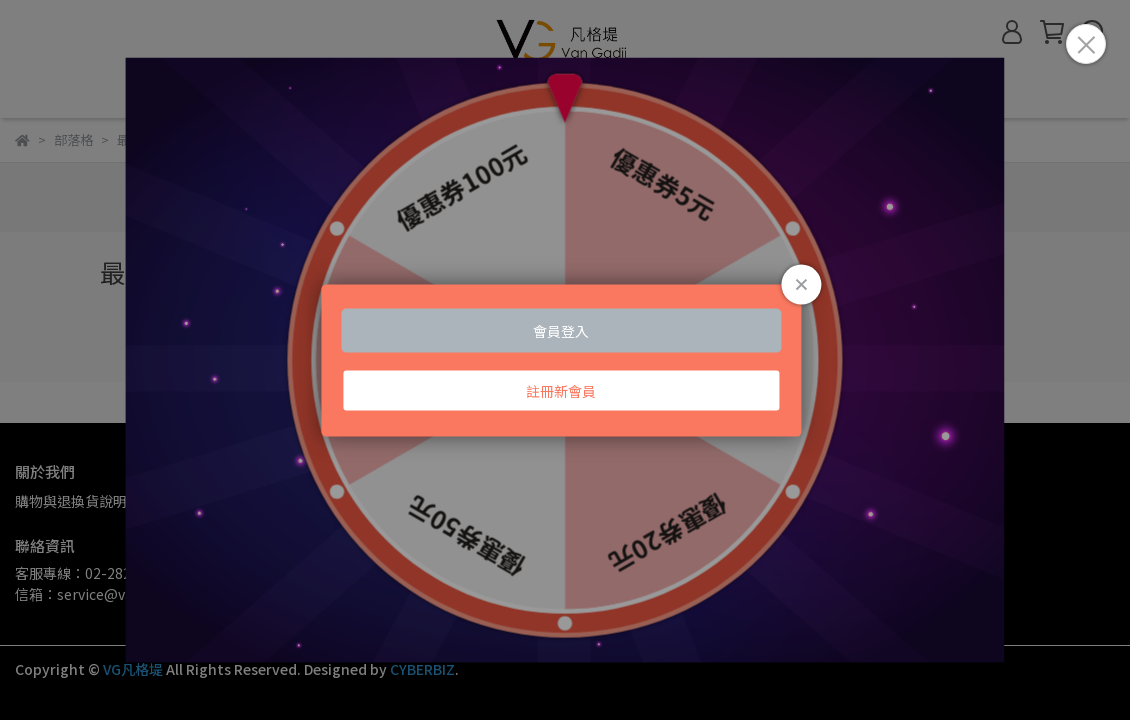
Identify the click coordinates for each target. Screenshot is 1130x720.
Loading (564, 360)
